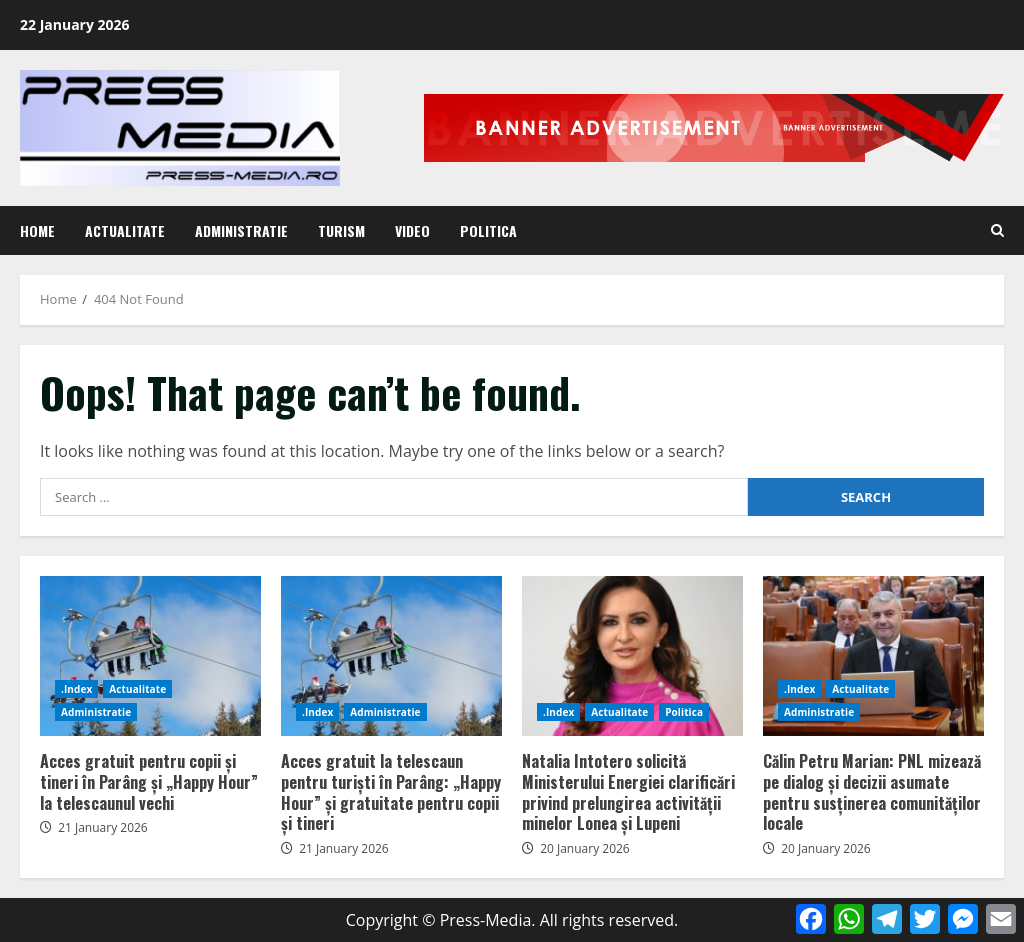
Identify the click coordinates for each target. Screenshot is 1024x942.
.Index (76, 689)
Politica (488, 230)
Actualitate (125, 230)
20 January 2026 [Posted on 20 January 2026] (585, 848)
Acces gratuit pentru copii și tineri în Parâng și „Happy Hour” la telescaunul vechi (150, 656)
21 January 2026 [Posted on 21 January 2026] (103, 827)
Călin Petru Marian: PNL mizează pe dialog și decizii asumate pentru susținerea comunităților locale (873, 656)
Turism (341, 230)
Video (412, 230)
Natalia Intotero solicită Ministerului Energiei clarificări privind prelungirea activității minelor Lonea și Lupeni (632, 656)
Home (37, 230)
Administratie (241, 230)
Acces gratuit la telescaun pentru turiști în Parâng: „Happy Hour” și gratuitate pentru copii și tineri (391, 656)
